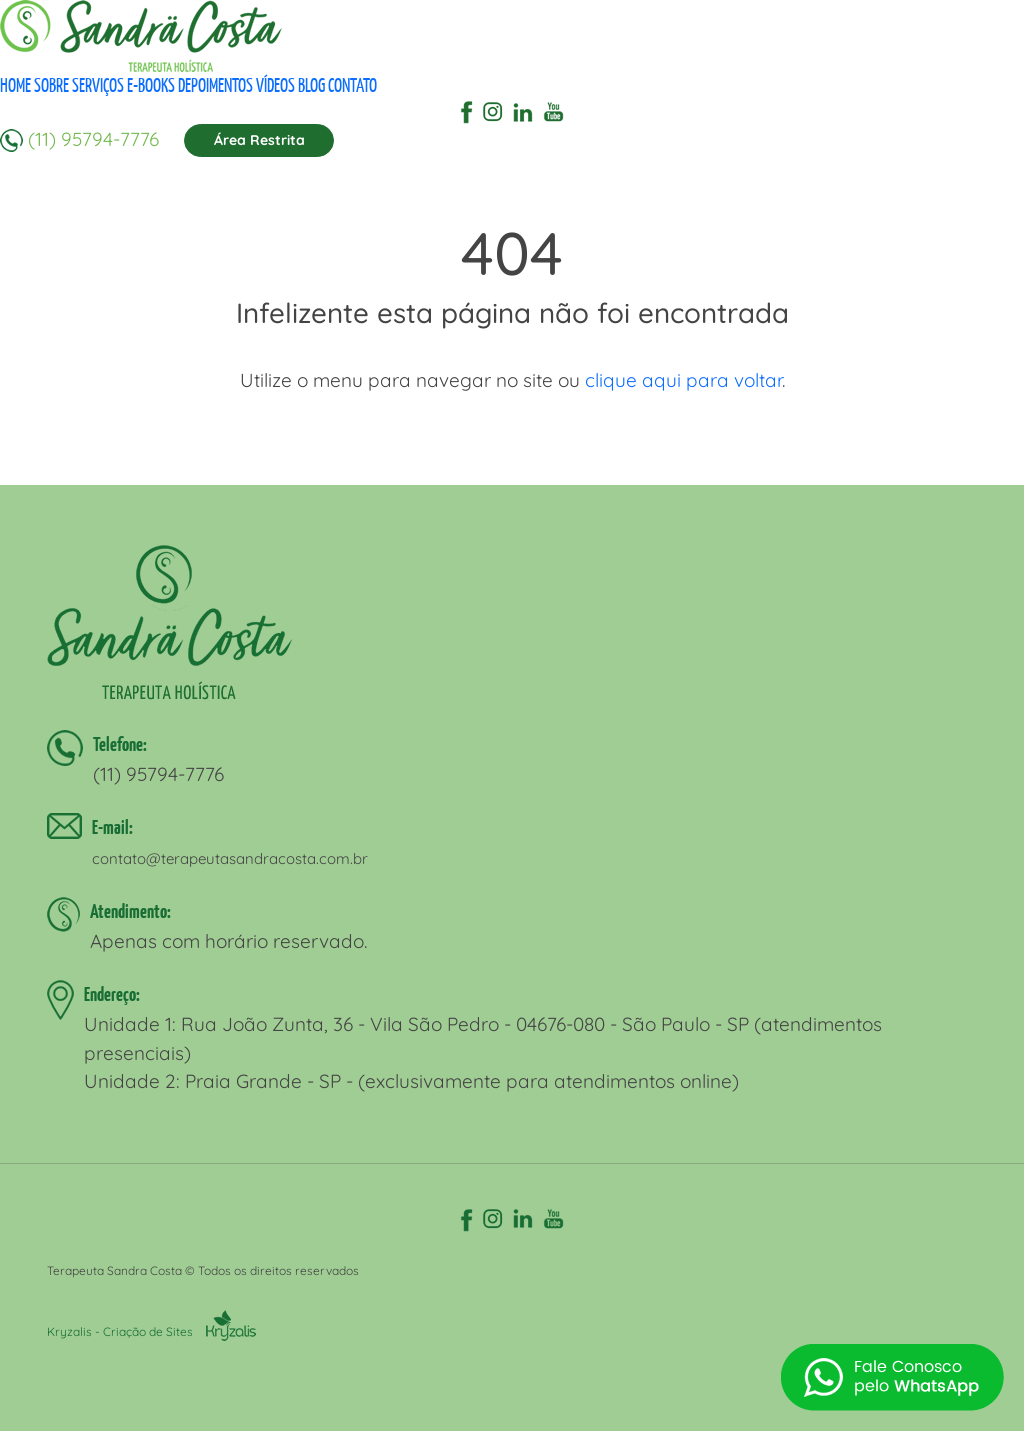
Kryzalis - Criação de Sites (151, 1331)
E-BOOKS (151, 85)
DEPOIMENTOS (215, 85)
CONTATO (352, 85)
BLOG (311, 85)
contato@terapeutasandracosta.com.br (230, 858)
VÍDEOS (275, 85)
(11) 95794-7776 (93, 138)
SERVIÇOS (98, 85)
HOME (15, 85)
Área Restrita (259, 140)
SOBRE (51, 85)
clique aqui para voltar (683, 380)
